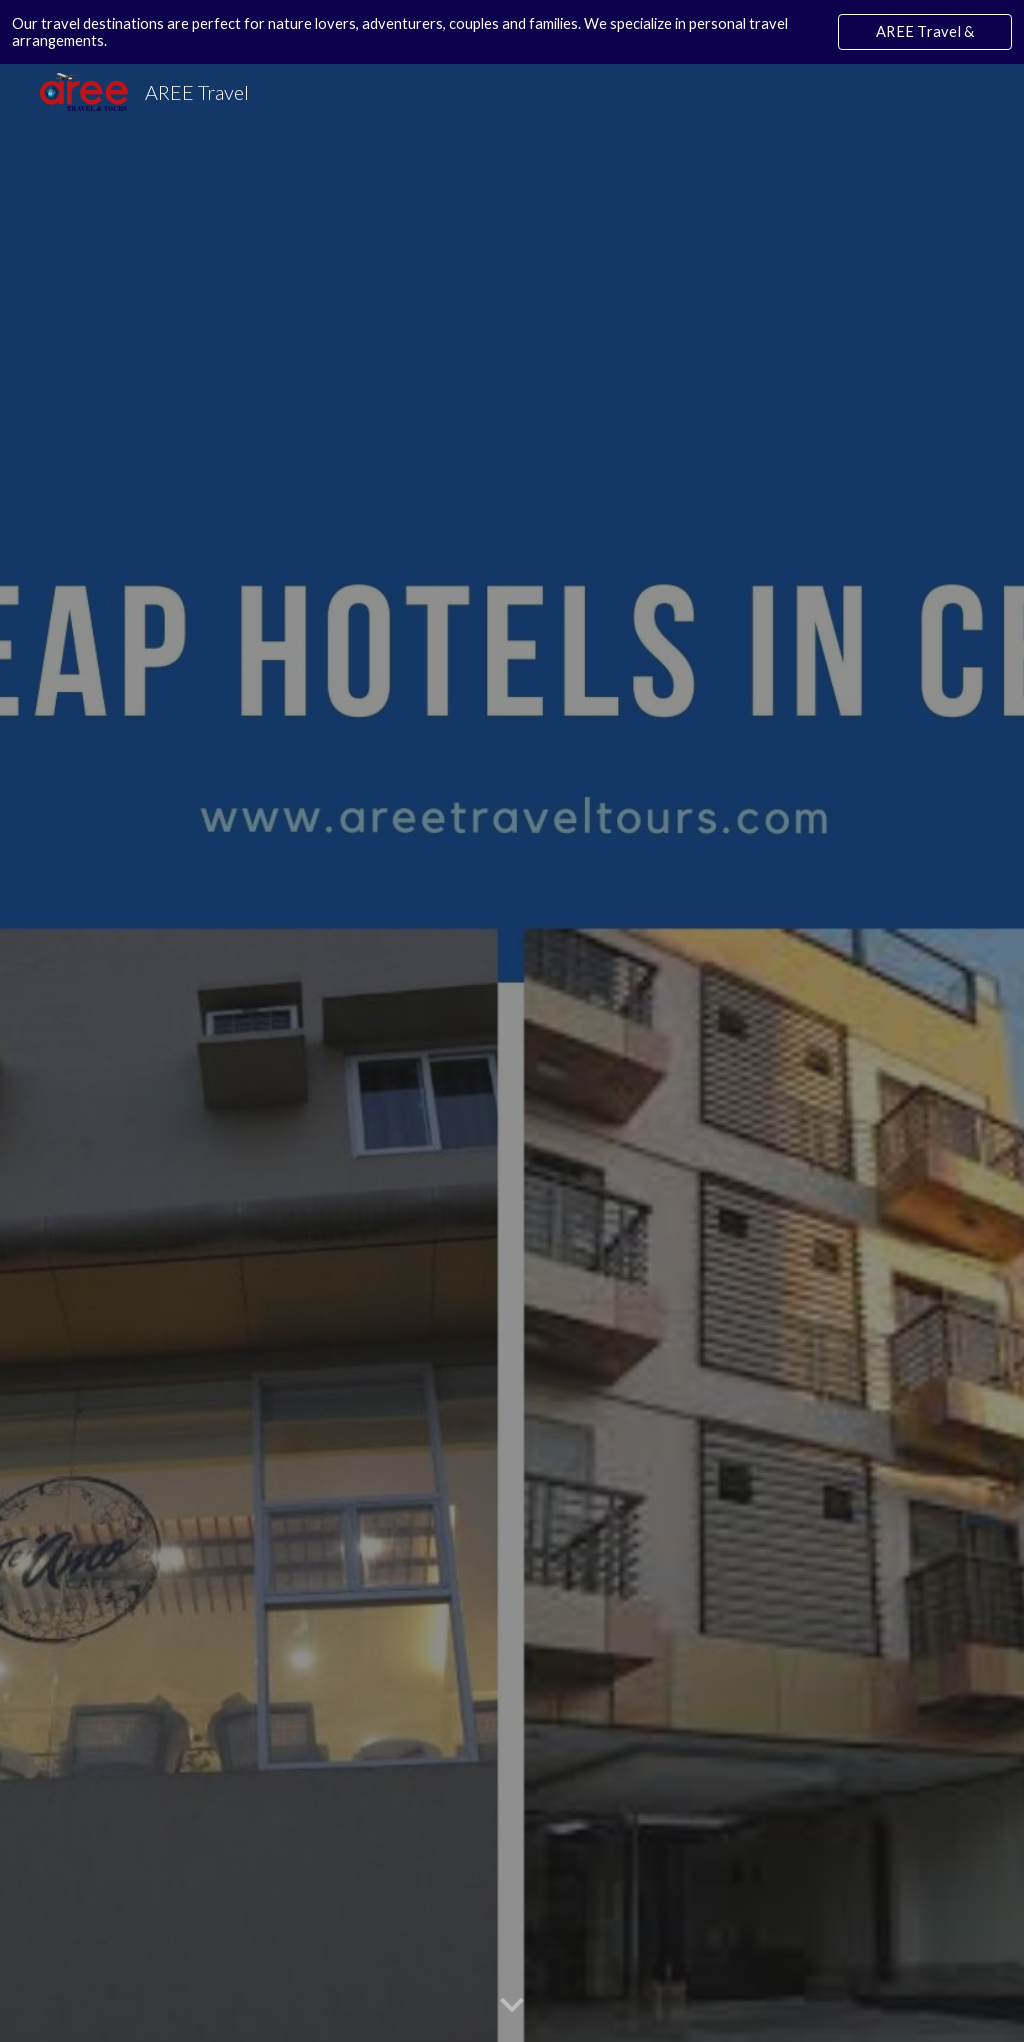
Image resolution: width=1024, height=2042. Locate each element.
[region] (512, 32)
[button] (512, 2006)
